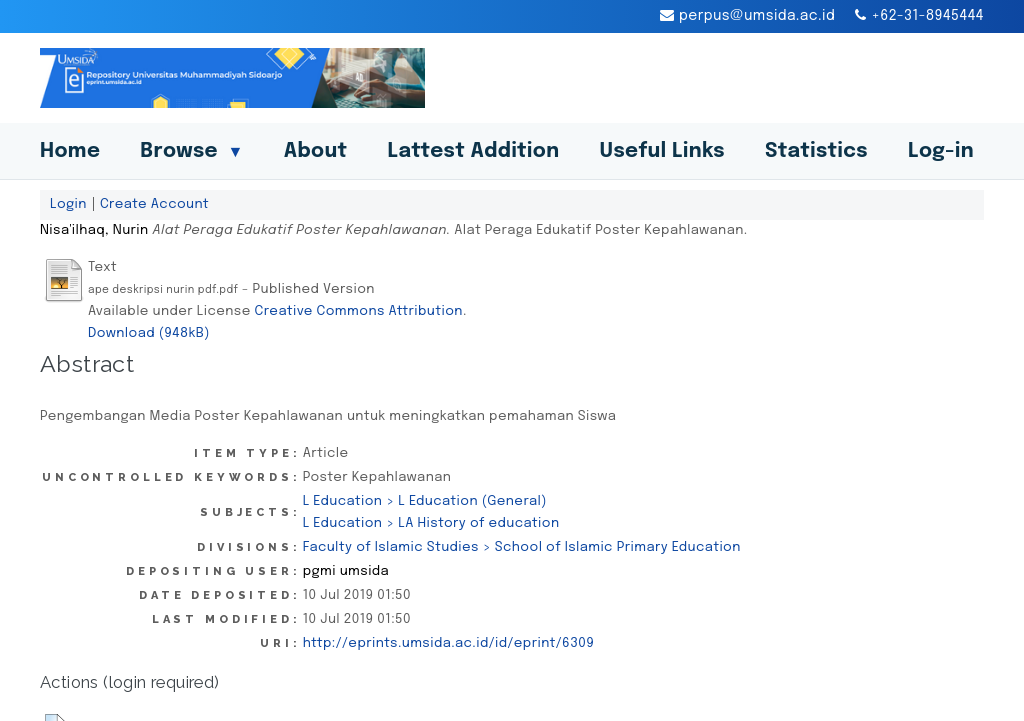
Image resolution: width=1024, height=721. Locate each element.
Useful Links (662, 151)
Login (68, 204)
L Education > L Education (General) (425, 501)
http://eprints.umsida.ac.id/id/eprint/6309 (448, 643)
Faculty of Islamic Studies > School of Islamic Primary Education (522, 547)
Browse (191, 151)
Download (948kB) (149, 333)
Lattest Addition (474, 151)
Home (70, 151)
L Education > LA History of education (431, 523)
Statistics (816, 151)
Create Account (154, 204)
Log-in (941, 151)
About (316, 151)
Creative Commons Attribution (359, 311)
